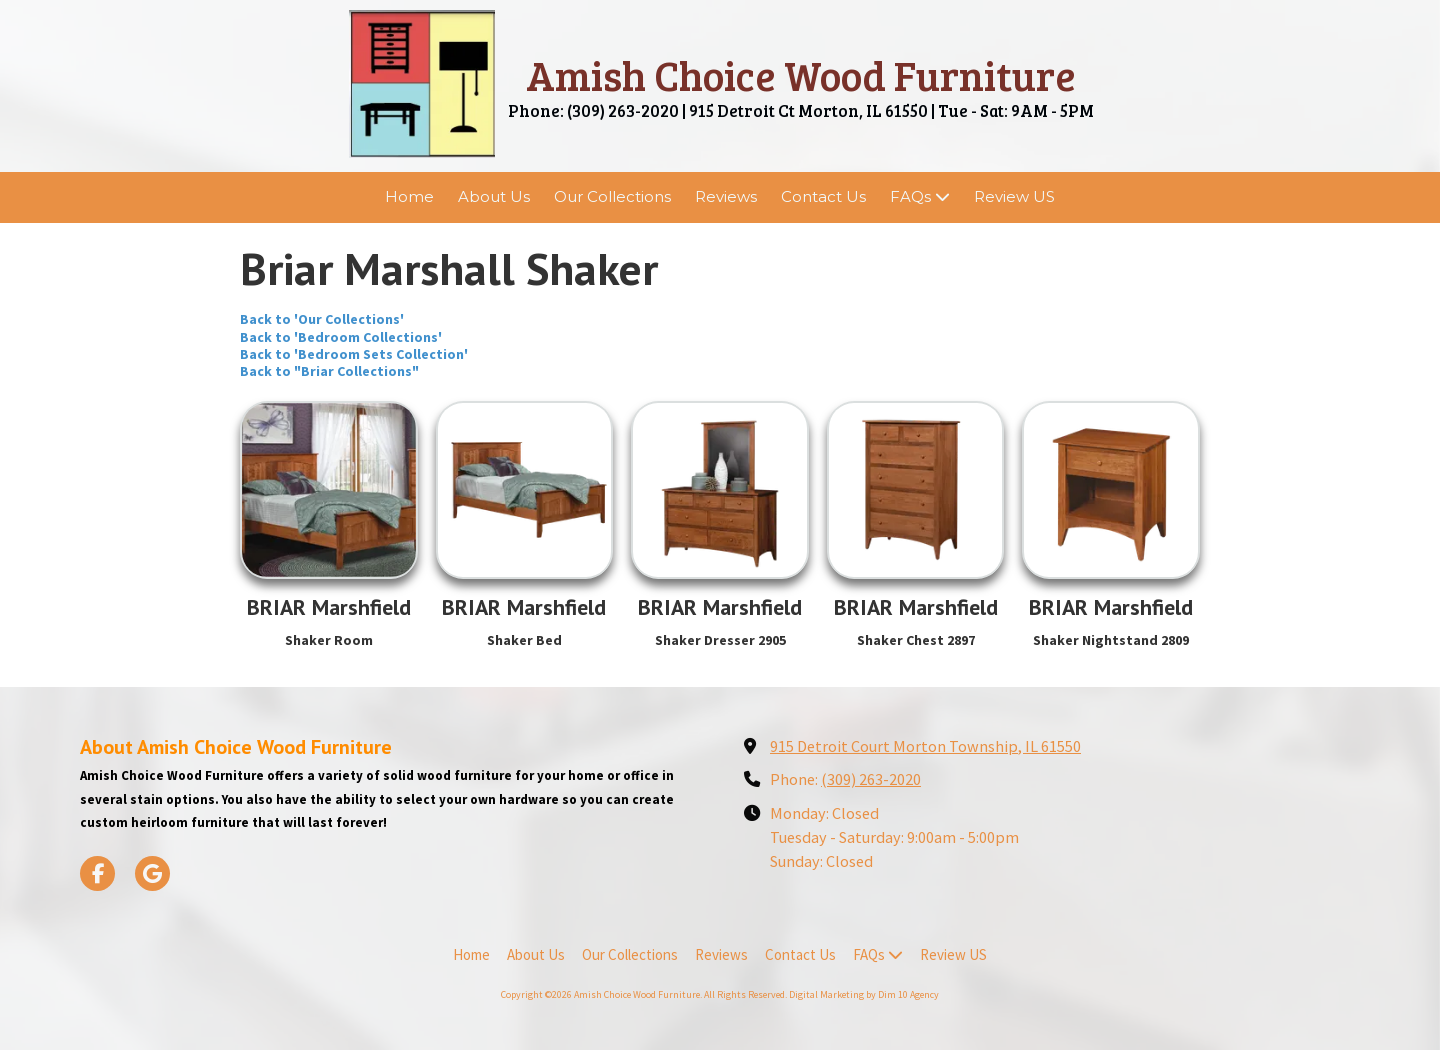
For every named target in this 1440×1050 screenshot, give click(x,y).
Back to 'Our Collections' (322, 319)
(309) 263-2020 (871, 779)
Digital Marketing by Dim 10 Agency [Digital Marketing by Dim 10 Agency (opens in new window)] (864, 994)
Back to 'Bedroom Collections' (341, 337)
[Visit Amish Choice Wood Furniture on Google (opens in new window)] (152, 873)
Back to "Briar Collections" (329, 371)
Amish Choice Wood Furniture (801, 74)
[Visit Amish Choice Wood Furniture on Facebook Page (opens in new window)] (97, 873)
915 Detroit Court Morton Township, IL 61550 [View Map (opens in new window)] (925, 746)
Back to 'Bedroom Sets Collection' (354, 354)
